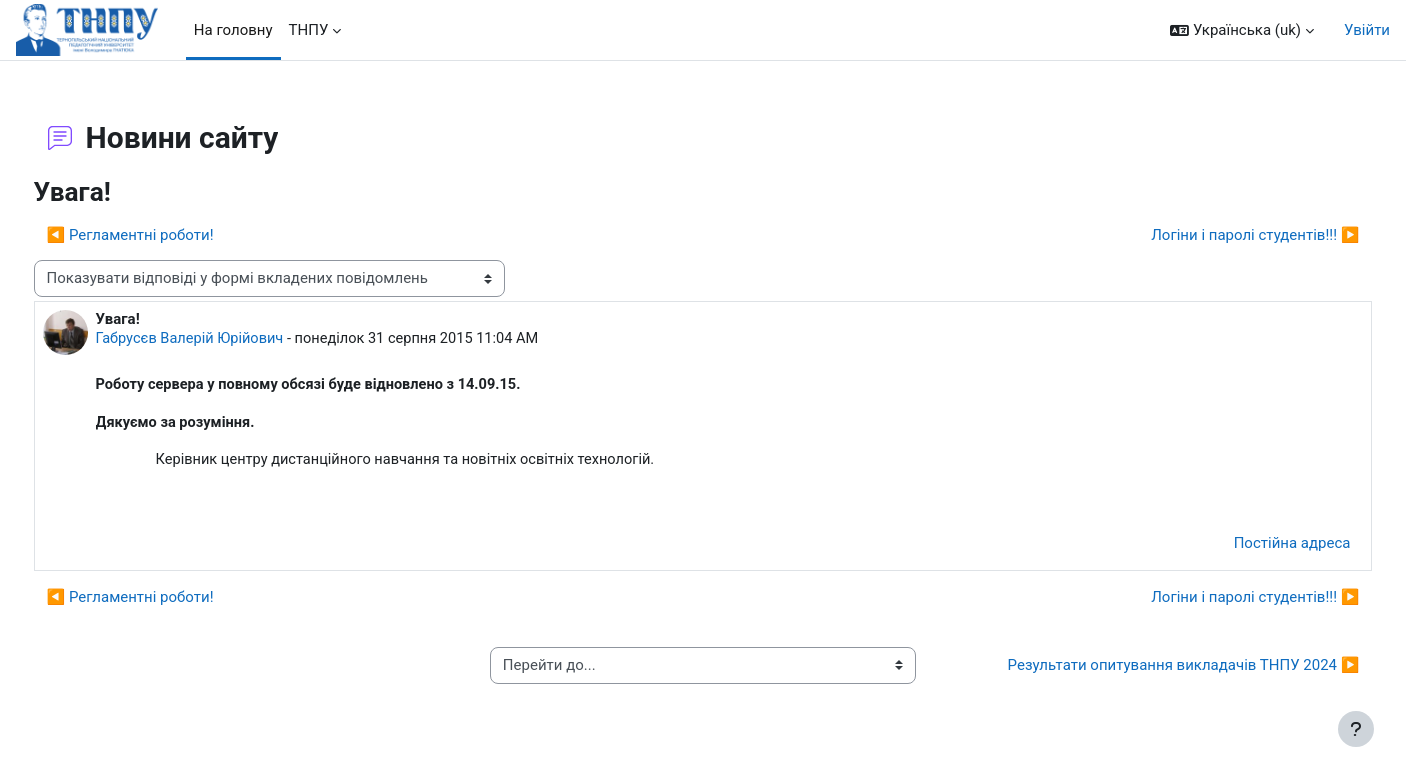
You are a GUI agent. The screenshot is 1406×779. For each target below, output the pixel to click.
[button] (1242, 30)
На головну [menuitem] (233, 30)
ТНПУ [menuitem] (309, 30)
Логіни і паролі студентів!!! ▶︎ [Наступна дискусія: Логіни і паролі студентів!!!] (1218, 235)
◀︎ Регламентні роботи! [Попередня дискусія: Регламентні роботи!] (167, 235)
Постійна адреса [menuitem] (1254, 547)
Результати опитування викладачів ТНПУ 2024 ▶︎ (1146, 669)
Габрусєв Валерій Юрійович (229, 339)
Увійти (1367, 30)
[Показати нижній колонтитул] (1356, 729)
